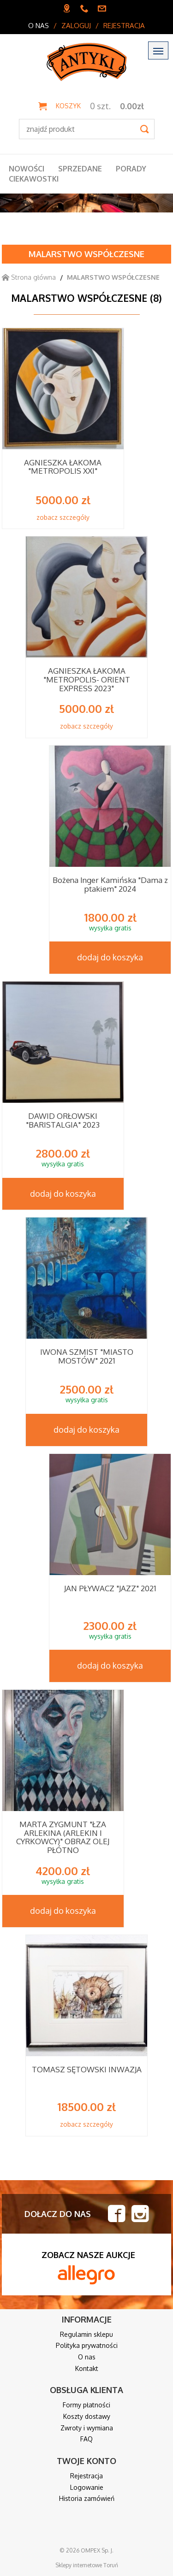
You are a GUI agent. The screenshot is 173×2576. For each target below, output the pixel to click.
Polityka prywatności (87, 2345)
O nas (38, 25)
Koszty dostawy (86, 2416)
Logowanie (86, 2487)
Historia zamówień (86, 2498)
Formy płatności (86, 2405)
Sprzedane (80, 168)
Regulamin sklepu (86, 2334)
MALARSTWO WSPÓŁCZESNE (86, 254)
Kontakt (86, 2368)
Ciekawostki (34, 178)
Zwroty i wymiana (86, 2428)
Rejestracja (124, 25)
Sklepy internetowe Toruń (86, 2565)
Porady (131, 168)
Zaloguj (76, 25)
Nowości (26, 168)
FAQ (86, 2439)
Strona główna (29, 277)
